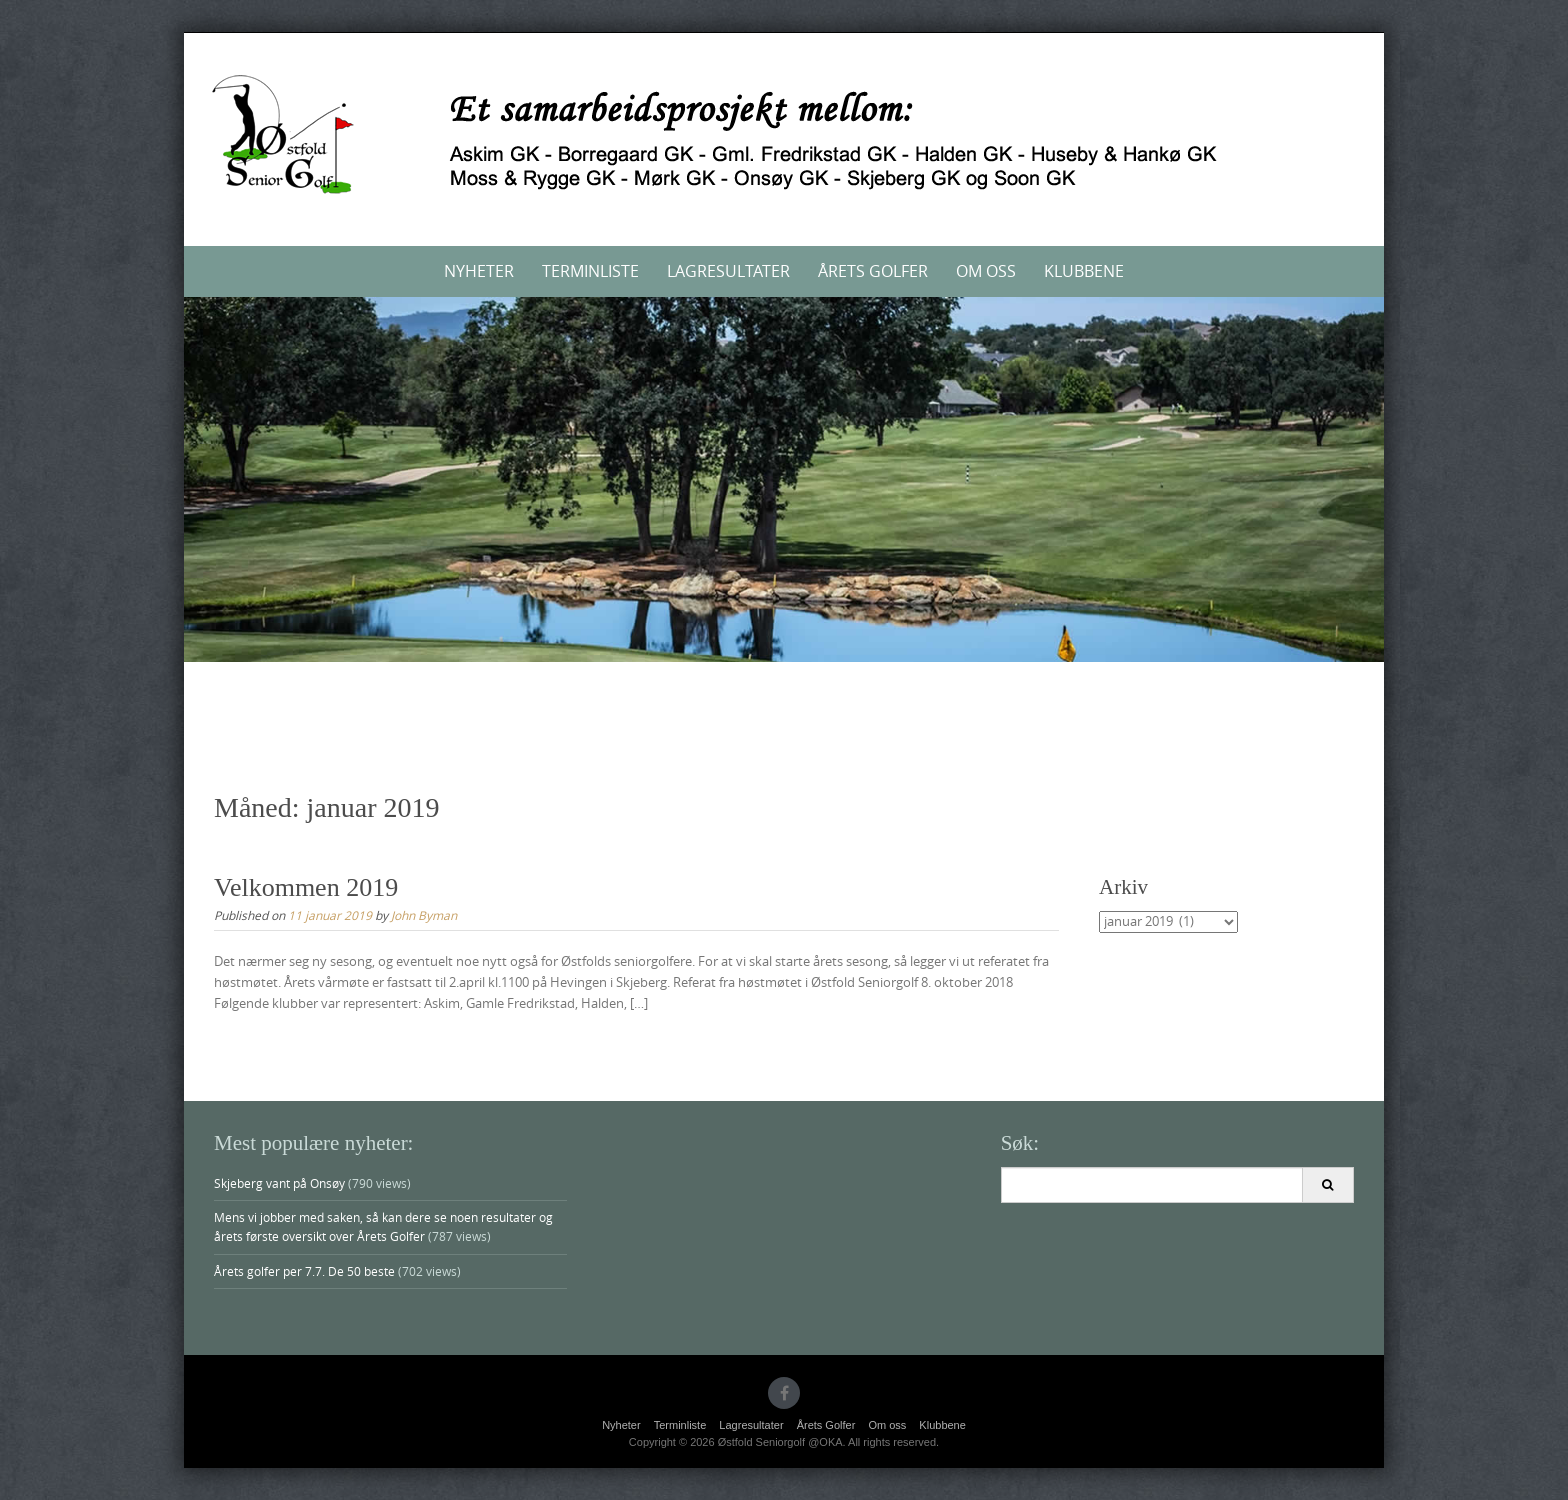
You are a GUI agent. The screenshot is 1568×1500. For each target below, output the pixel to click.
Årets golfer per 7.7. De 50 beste (304, 1271)
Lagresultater (728, 271)
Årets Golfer (873, 271)
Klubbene (1084, 271)
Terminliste (590, 271)
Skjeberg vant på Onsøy (279, 1183)
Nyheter (479, 271)
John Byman (424, 915)
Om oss (986, 271)
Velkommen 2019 (306, 887)
